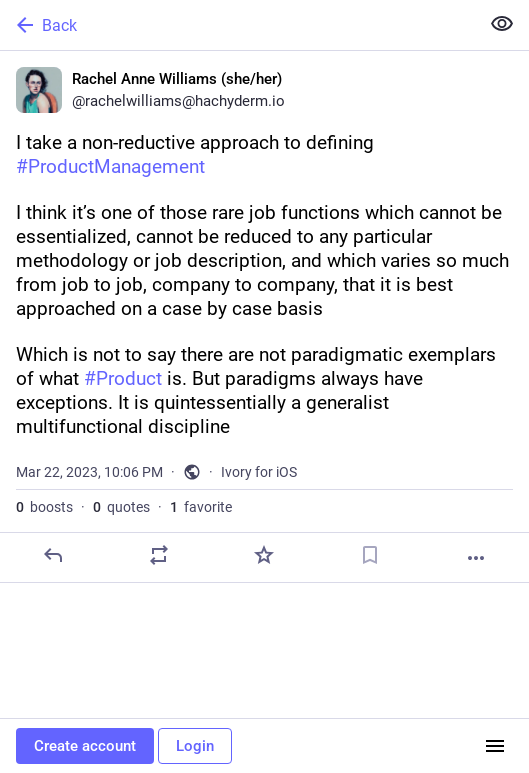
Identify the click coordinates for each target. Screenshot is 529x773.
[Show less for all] (502, 24)
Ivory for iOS (259, 472)
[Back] (237, 25)
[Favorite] (264, 555)
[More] (476, 558)
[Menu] (495, 746)
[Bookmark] (370, 555)
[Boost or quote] (159, 555)
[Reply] (53, 555)
